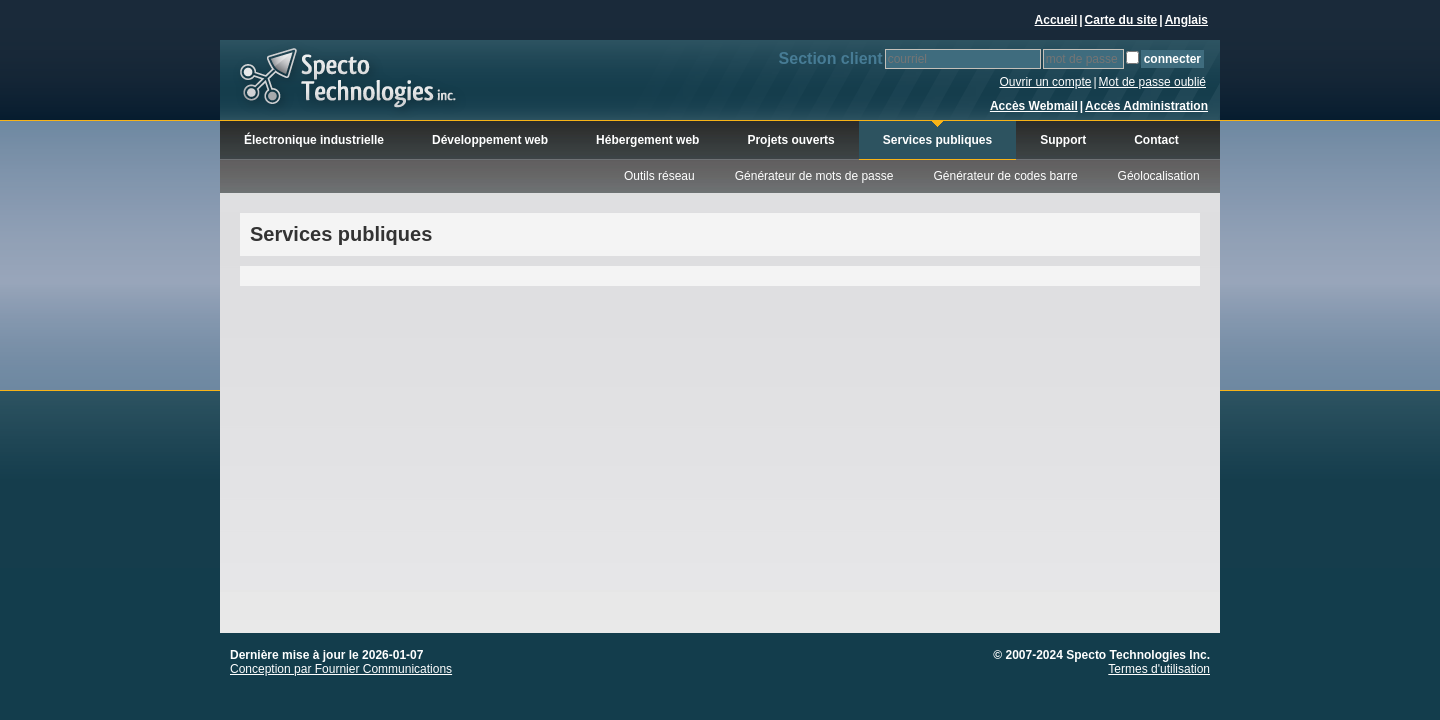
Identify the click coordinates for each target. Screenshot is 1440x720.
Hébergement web (647, 140)
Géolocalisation (1159, 176)
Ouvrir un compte (1045, 82)
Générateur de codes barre (1005, 176)
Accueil (1056, 20)
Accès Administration (1146, 106)
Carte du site (1121, 20)
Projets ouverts (790, 140)
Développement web (490, 140)
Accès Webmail (1034, 106)
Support (1063, 140)
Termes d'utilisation (1159, 669)
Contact (1156, 140)
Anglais (1186, 20)
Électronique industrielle (314, 140)
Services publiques (937, 140)
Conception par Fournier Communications (341, 669)
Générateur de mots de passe (814, 176)
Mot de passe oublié (1152, 82)
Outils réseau (659, 176)
